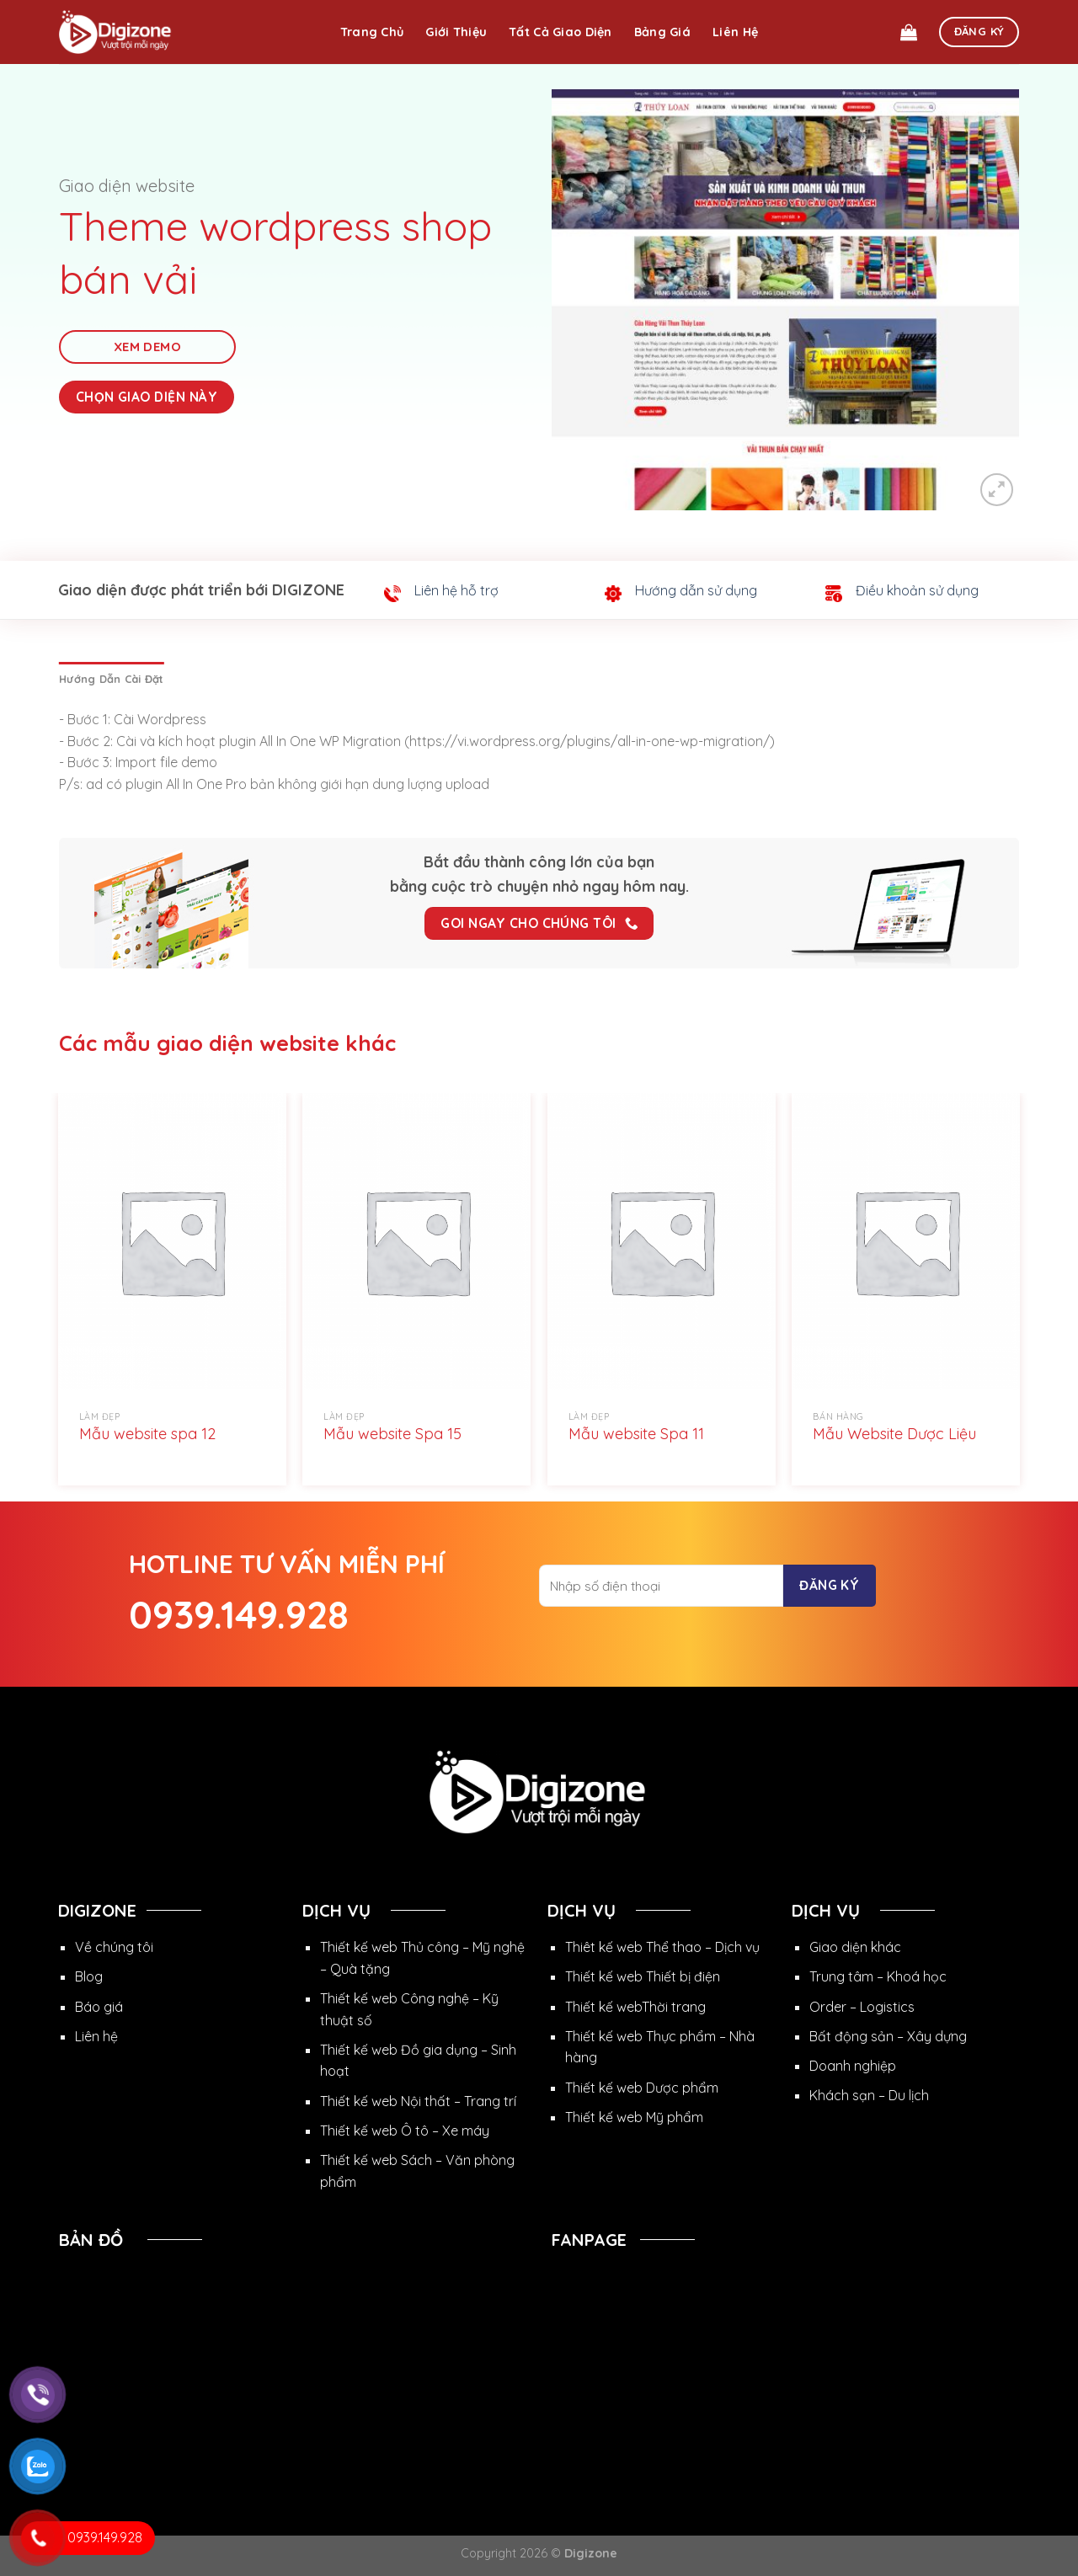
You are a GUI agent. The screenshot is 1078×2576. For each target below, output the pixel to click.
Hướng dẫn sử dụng (696, 590)
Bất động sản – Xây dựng (888, 2036)
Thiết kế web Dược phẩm (641, 2087)
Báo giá (99, 2006)
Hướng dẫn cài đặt (111, 678)
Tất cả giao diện (560, 32)
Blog (89, 1976)
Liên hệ (735, 32)
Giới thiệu (456, 32)
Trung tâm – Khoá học (878, 1976)
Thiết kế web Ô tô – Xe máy (404, 2130)
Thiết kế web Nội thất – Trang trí (418, 2101)
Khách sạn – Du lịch (869, 2095)
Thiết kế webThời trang (635, 2006)
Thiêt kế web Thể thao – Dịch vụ (662, 1947)
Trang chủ (372, 32)
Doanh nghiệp (852, 2065)
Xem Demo (148, 347)
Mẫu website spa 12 (147, 1433)
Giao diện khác (855, 1947)
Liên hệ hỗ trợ (456, 590)
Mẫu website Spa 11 (636, 1433)
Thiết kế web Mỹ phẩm (634, 2117)
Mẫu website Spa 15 (392, 1433)
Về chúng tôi (114, 1947)
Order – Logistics (862, 2006)
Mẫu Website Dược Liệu (894, 1433)
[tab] (111, 679)
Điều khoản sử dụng (917, 590)
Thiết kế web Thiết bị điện (642, 1976)
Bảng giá (662, 32)
